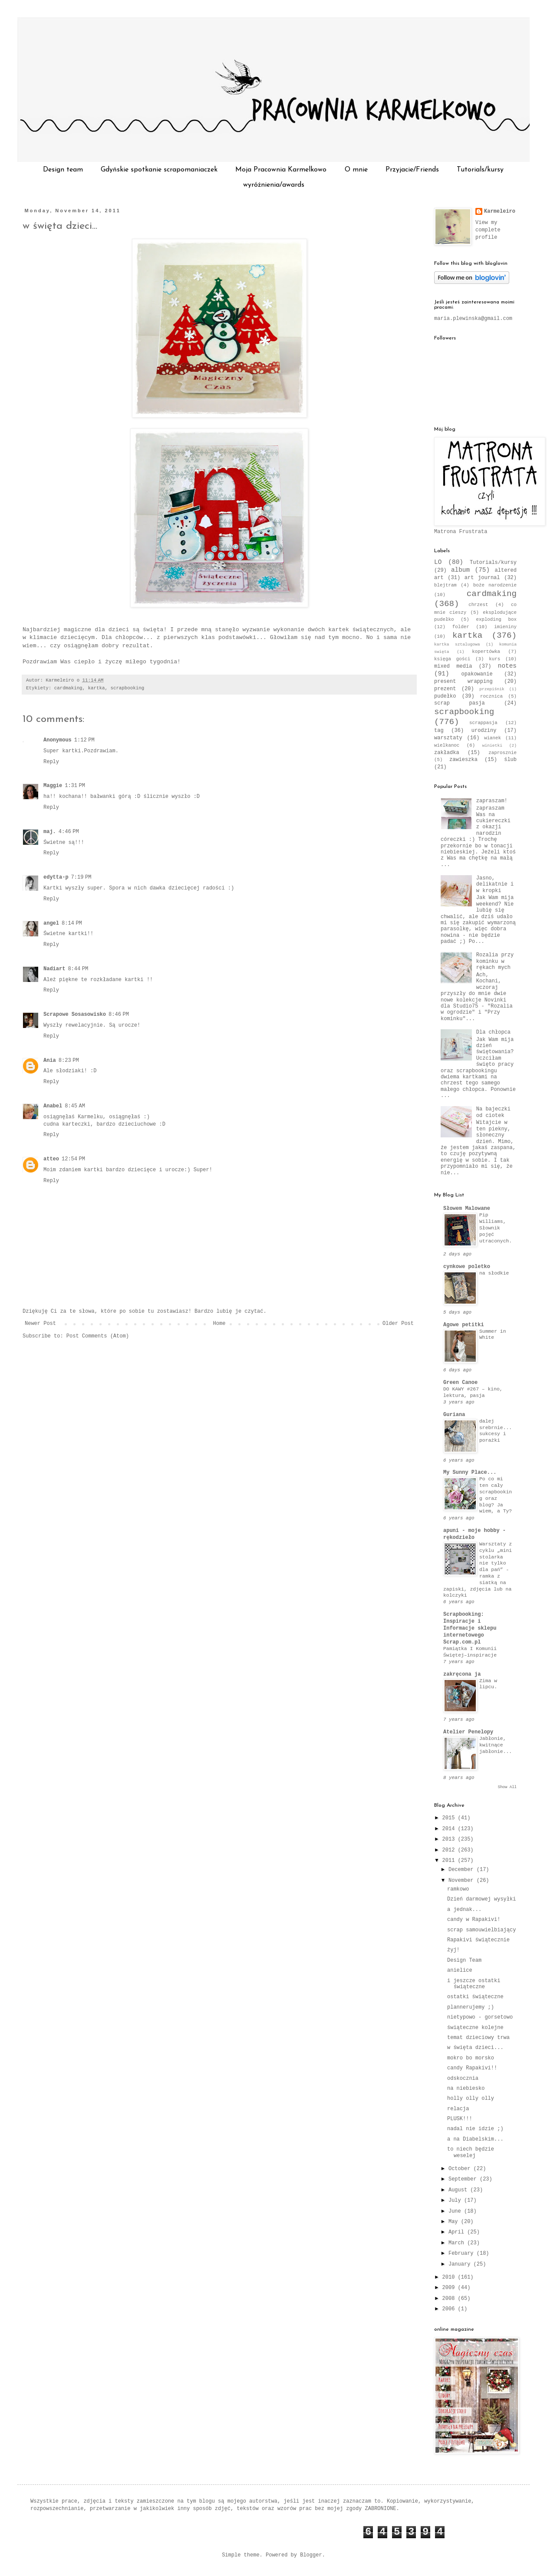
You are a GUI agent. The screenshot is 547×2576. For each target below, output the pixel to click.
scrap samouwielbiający (481, 1930)
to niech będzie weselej (470, 2152)
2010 (450, 2277)
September (464, 2179)
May (454, 2222)
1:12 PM (84, 740)
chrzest (478, 604)
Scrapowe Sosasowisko (74, 1014)
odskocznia (462, 2078)
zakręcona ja (462, 1674)
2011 (450, 1861)
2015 (450, 1818)
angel (51, 923)
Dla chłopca (493, 1032)
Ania (49, 1060)
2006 (450, 2309)
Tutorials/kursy (480, 169)
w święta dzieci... (60, 226)
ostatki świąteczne (475, 1997)
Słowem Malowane (466, 1209)
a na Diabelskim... (475, 2139)
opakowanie (477, 674)
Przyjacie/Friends (412, 169)
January (461, 2264)
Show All (507, 1787)
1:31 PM (75, 786)
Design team (63, 169)
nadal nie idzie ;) (475, 2129)
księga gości (452, 659)
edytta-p (56, 877)
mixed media (453, 666)
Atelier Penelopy (468, 1732)
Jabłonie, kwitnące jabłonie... (495, 1745)
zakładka (446, 753)
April (457, 2232)
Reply (51, 762)
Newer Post (40, 1324)
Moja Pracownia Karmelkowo (280, 169)
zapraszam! (491, 801)
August (459, 2190)
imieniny (505, 626)
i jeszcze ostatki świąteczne (473, 1984)
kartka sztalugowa (457, 644)
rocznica (491, 696)
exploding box (496, 619)
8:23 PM (69, 1060)
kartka (96, 688)
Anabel (52, 1106)
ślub (510, 760)
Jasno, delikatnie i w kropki (495, 884)
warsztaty (448, 738)
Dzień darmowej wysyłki (481, 1899)
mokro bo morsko (470, 2058)
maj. (49, 832)
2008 (450, 2299)
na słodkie (494, 1273)
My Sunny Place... (469, 1472)
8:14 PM (72, 923)
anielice (459, 1970)
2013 (450, 1839)
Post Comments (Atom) (97, 1336)
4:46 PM (69, 832)
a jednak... (464, 1910)
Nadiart (54, 969)
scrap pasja (459, 703)
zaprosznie (502, 752)
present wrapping (463, 682)
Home (219, 1324)
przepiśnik (491, 689)
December (462, 1870)
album (460, 570)
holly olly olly (470, 2098)
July (456, 2200)
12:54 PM (73, 1159)
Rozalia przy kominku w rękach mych (495, 961)
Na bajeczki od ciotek (493, 1112)
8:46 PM (119, 1014)
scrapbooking (127, 688)
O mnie (356, 169)
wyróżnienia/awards (273, 184)
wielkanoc (446, 745)
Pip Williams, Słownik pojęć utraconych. (495, 1227)
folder (460, 626)
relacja (458, 2109)
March (457, 2243)
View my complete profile (488, 230)
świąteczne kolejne (475, 2028)
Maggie (52, 786)
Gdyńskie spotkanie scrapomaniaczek (159, 169)
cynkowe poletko (466, 1267)
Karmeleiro (499, 211)
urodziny (484, 731)
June (456, 2211)
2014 (450, 1829)
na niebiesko (465, 2088)
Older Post (398, 1324)
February (462, 2253)
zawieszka (463, 760)
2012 (450, 1850)
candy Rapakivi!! (472, 2068)
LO (438, 562)
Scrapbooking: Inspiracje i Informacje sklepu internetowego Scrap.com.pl (469, 1628)
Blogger (311, 2555)
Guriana (454, 1415)
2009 (450, 2288)
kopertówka (486, 651)
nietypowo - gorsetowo (480, 2017)
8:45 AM (75, 1106)
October (461, 2169)
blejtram (445, 585)
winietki (492, 745)
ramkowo (458, 1889)
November (462, 1881)
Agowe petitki (463, 1325)
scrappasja (483, 722)
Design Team (464, 1960)
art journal (482, 578)
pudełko (445, 696)
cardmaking (68, 688)
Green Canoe (460, 1383)
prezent (445, 689)
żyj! (453, 1950)
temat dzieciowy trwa (478, 2038)
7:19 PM (81, 877)
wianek (492, 738)
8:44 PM (78, 969)
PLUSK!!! (459, 2119)
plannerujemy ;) (470, 2007)
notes (507, 665)
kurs (494, 659)
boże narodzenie (495, 585)
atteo (51, 1159)
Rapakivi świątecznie (478, 1940)
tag (439, 731)
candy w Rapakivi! (473, 1920)
